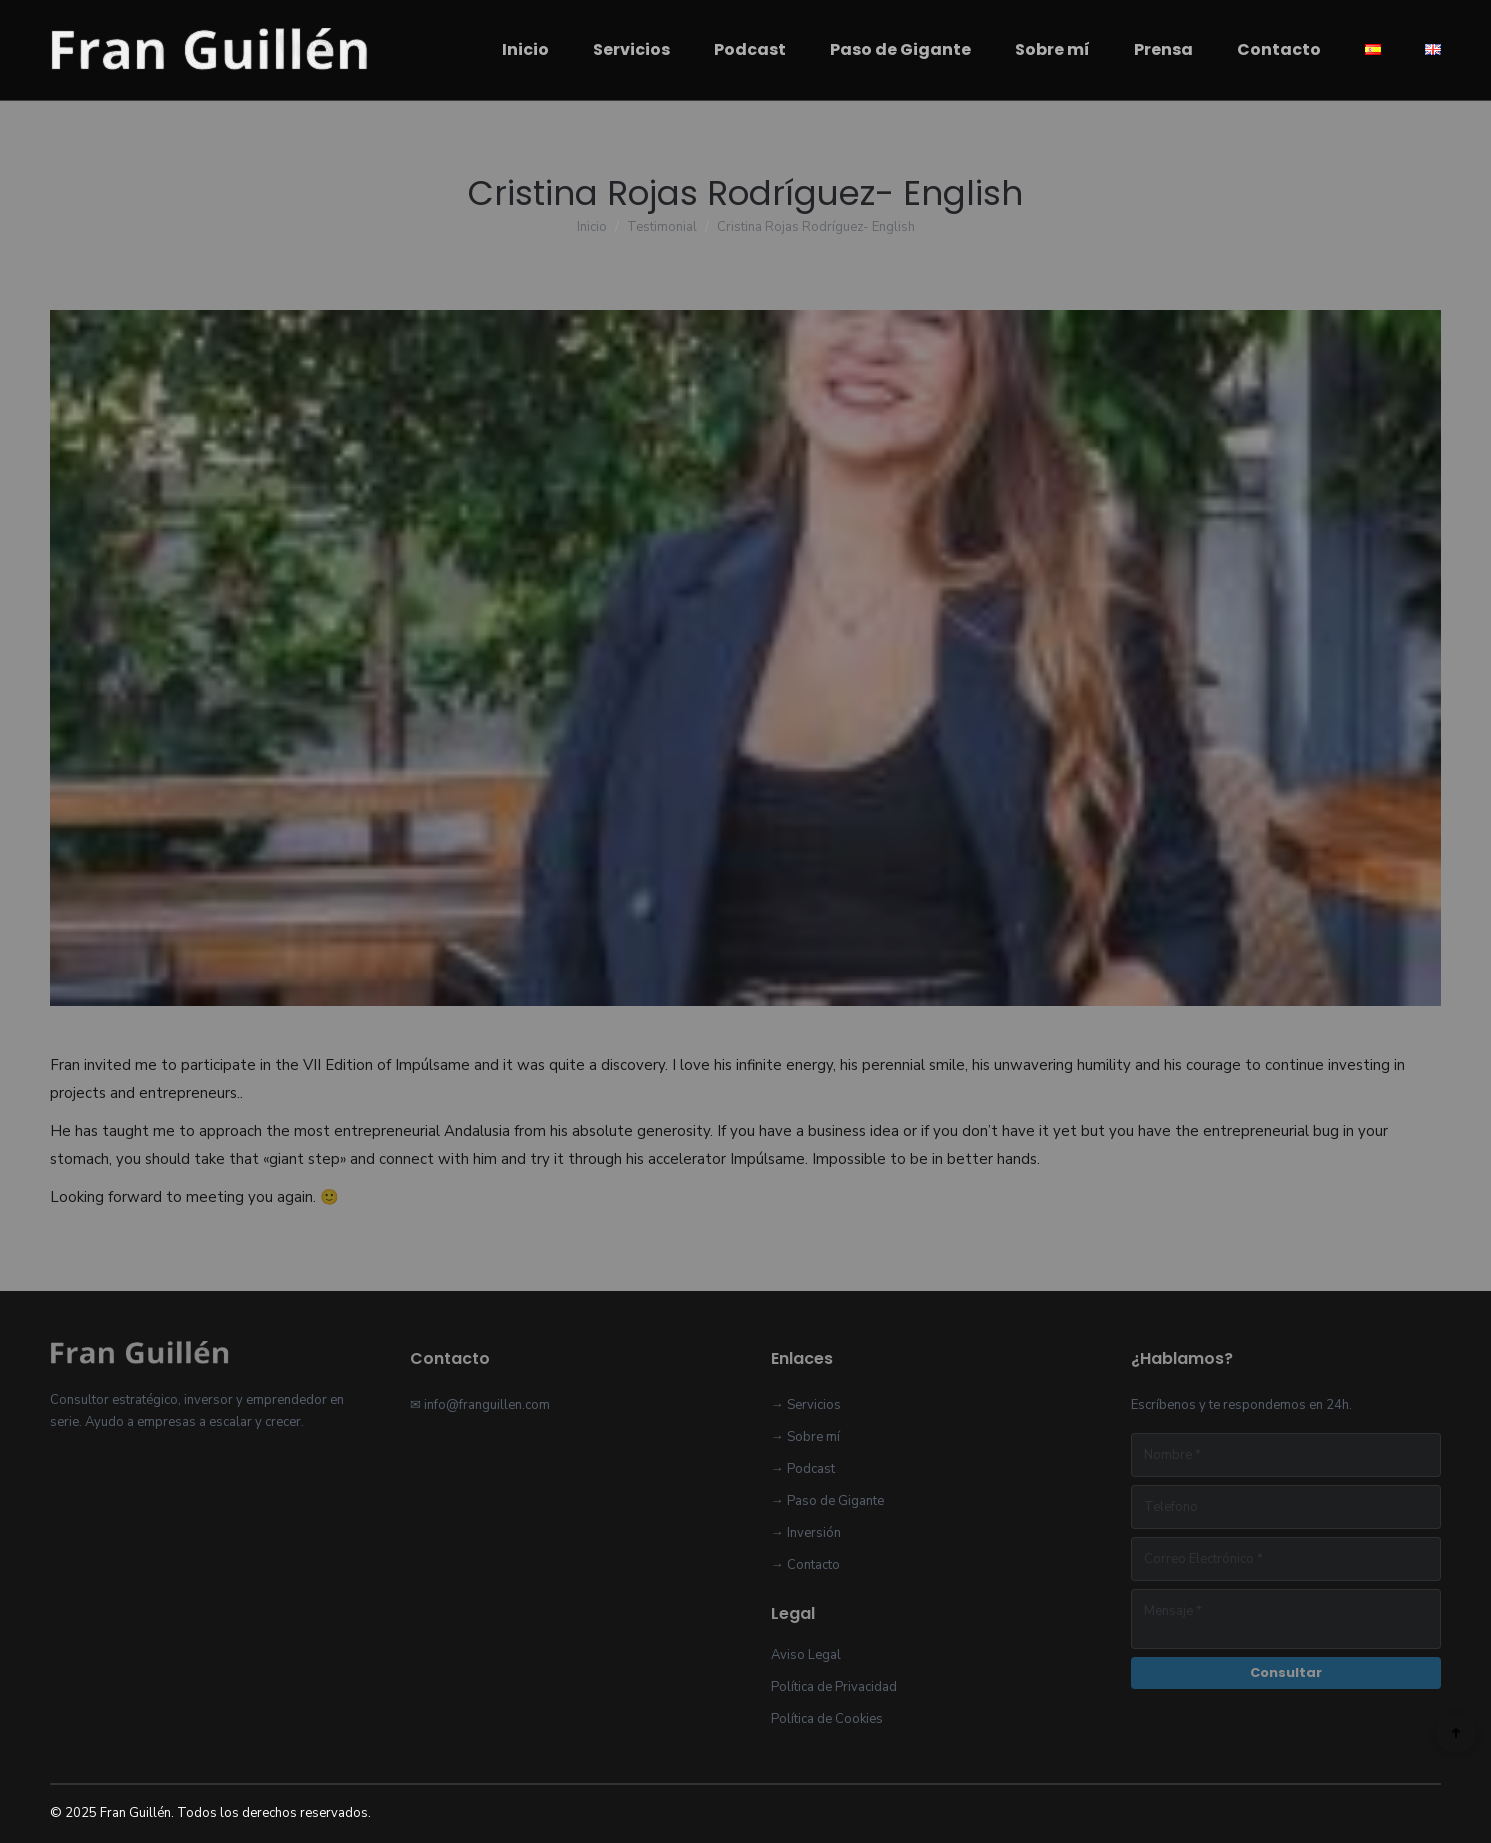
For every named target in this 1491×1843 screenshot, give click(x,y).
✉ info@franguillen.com (480, 1405)
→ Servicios (806, 1405)
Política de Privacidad (834, 1687)
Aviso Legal (806, 1655)
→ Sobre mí (805, 1437)
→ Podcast (803, 1469)
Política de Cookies (827, 1719)
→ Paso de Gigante (827, 1501)
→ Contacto (805, 1565)
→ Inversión (806, 1533)
